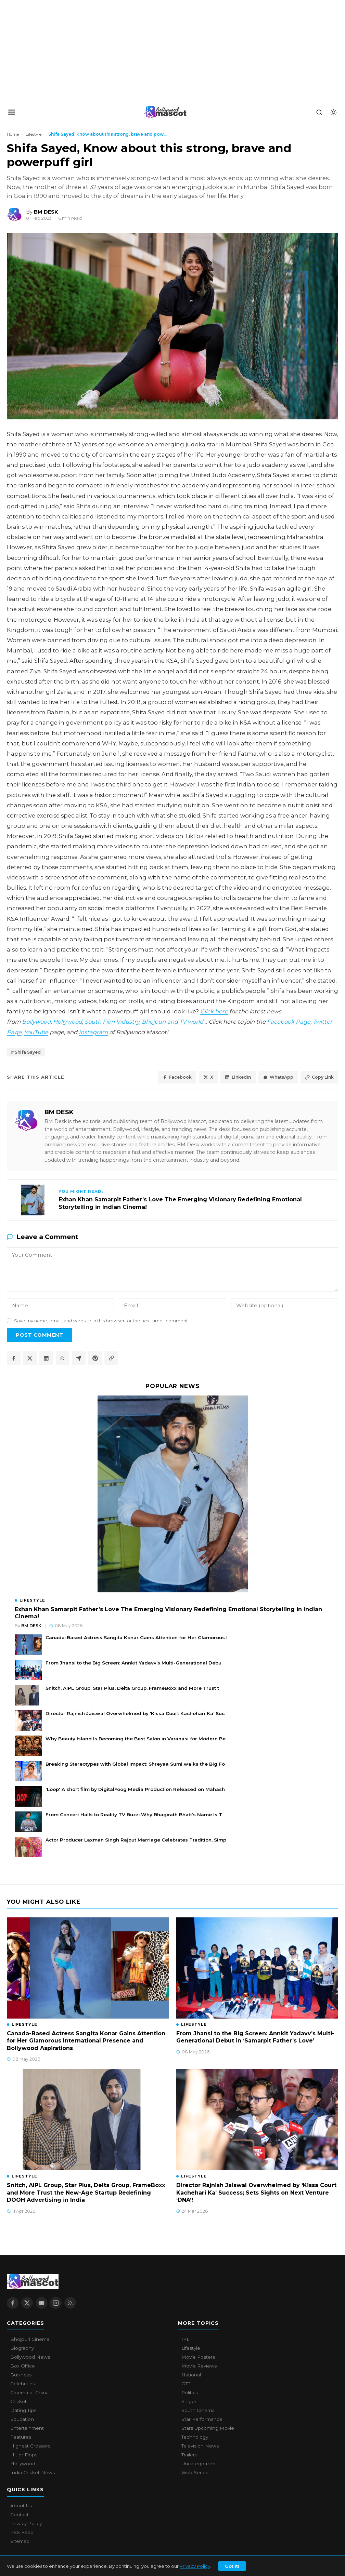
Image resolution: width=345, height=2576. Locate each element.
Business (20, 2375)
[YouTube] (41, 2303)
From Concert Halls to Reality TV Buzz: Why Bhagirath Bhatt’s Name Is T (134, 1815)
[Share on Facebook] (14, 1358)
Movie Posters (198, 2357)
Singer (188, 2401)
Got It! (232, 2566)
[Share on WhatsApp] (63, 1358)
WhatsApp (276, 1077)
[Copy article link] (112, 1358)
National (191, 2375)
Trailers (189, 2455)
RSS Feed (22, 2532)
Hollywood (67, 1021)
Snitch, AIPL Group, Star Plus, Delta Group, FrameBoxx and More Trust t (132, 1688)
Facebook (172, 1077)
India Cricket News (32, 2473)
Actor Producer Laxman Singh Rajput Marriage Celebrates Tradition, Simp (136, 1840)
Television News (200, 2446)
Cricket (18, 2401)
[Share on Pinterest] (96, 1358)
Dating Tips (23, 2410)
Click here (214, 1011)
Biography (22, 2348)
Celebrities (22, 2384)
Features (20, 2437)
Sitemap (19, 2541)
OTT (185, 2384)
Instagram (93, 1032)
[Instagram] (56, 2303)
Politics (189, 2393)
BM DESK (59, 1112)
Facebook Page (288, 1021)
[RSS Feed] (70, 2303)
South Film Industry (112, 1021)
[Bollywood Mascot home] (165, 112)
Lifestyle (33, 134)
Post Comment (39, 1335)
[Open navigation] (11, 112)
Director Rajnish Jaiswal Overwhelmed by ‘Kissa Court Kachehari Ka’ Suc (135, 1713)
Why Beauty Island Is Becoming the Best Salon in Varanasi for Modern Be (136, 1739)
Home (13, 134)
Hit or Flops (23, 2455)
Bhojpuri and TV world (172, 1021)
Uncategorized (198, 2464)
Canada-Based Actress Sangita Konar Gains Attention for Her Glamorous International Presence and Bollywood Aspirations (86, 2041)
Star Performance (201, 2419)
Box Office (22, 2366)
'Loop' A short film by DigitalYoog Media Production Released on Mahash (135, 1789)
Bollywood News (30, 2357)
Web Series (194, 2473)
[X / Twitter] (27, 2303)
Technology (194, 2437)
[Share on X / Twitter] (30, 1358)
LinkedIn (235, 1077)
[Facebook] (12, 2303)
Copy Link (318, 1077)
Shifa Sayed (28, 1052)
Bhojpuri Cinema (29, 2339)
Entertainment (27, 2428)
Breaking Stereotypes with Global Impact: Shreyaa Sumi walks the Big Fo (135, 1764)
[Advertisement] (51, 51)
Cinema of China (29, 2393)
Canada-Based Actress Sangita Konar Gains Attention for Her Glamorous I (137, 1638)
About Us (21, 2506)
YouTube (36, 1032)
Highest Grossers (30, 2446)
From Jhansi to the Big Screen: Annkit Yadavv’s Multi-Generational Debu (133, 1663)
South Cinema (198, 2410)
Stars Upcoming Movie (207, 2428)
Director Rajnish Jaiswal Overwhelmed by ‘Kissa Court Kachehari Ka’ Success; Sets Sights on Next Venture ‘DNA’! (256, 2192)
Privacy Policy (195, 2566)
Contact (19, 2515)
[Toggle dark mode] (333, 112)
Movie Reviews (199, 2366)
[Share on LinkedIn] (46, 1358)
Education (22, 2419)
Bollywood (36, 1021)
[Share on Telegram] (79, 1358)
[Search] (319, 112)
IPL (185, 2339)
